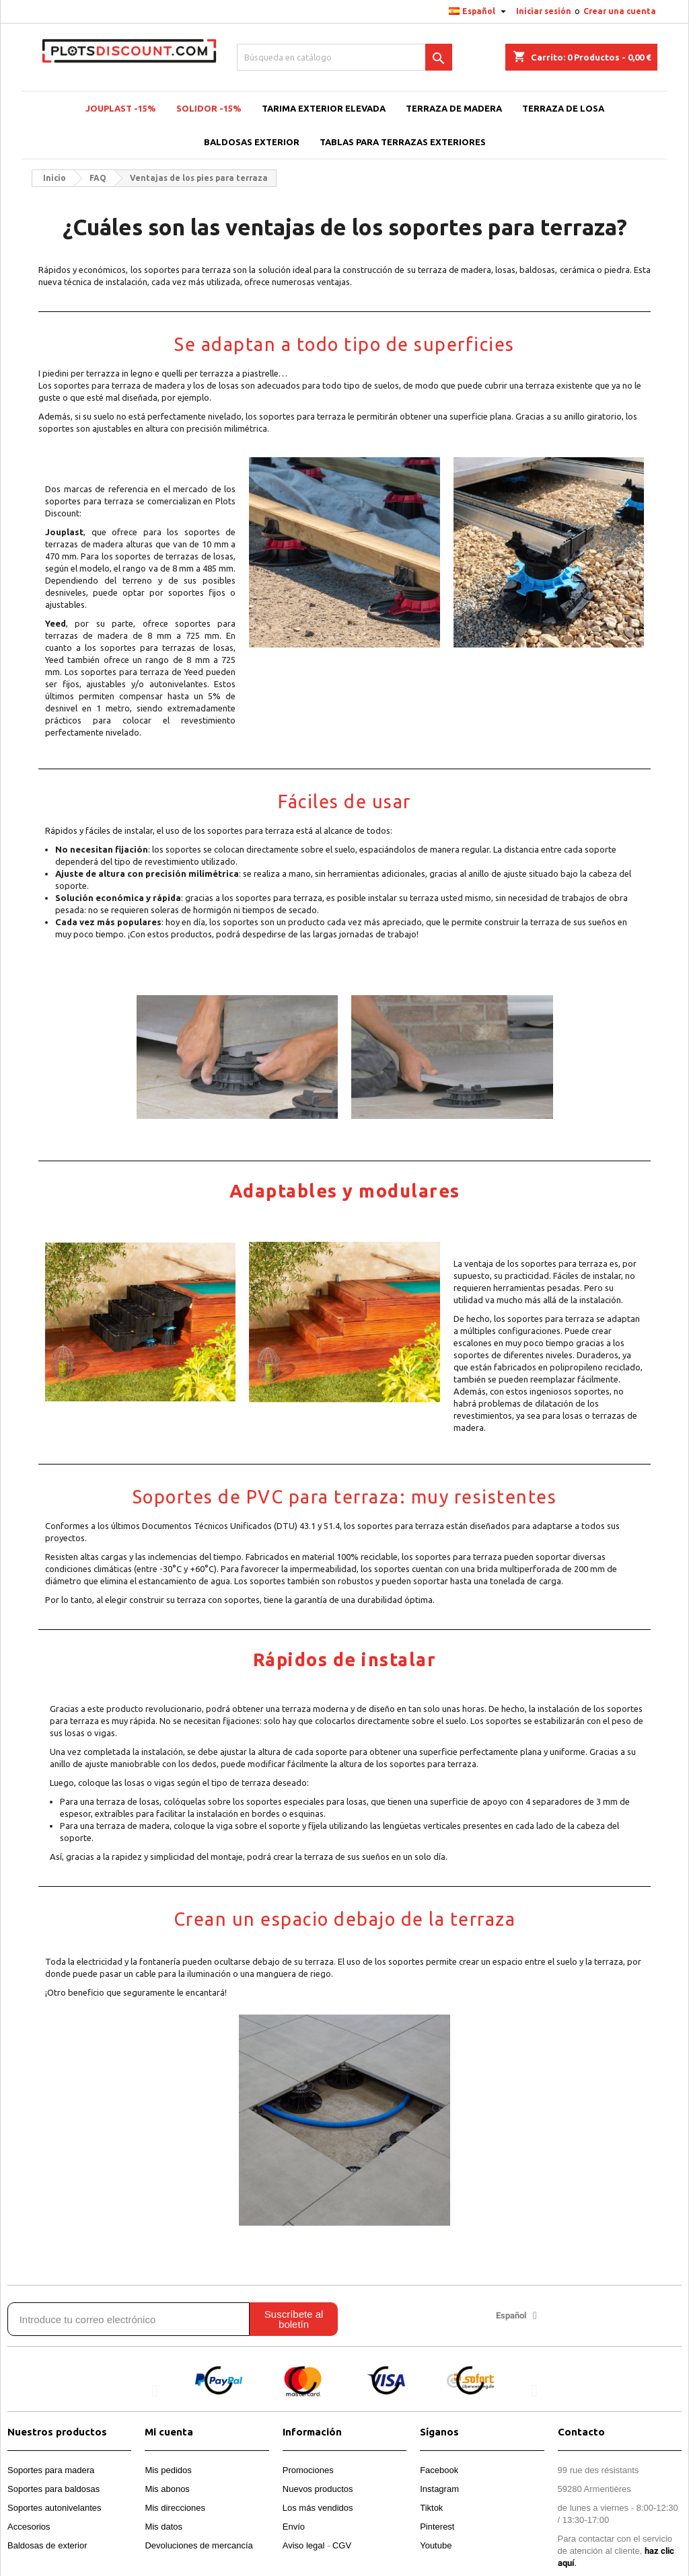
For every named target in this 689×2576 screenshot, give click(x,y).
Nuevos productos (318, 2489)
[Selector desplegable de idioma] (479, 11)
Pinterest (437, 2527)
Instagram (439, 2489)
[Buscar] (344, 57)
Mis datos (163, 2527)
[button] (154, 2390)
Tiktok (431, 2508)
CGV (341, 2545)
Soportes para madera (50, 2470)
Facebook (439, 2470)
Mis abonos (167, 2489)
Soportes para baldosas (53, 2489)
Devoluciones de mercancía (198, 2545)
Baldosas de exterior (47, 2545)
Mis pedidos (168, 2470)
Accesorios (28, 2527)
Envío (294, 2527)
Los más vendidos (318, 2508)
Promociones (308, 2470)
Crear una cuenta (619, 11)
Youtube (435, 2545)
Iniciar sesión (543, 11)
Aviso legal (304, 2545)
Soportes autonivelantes (54, 2508)
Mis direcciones (175, 2508)
